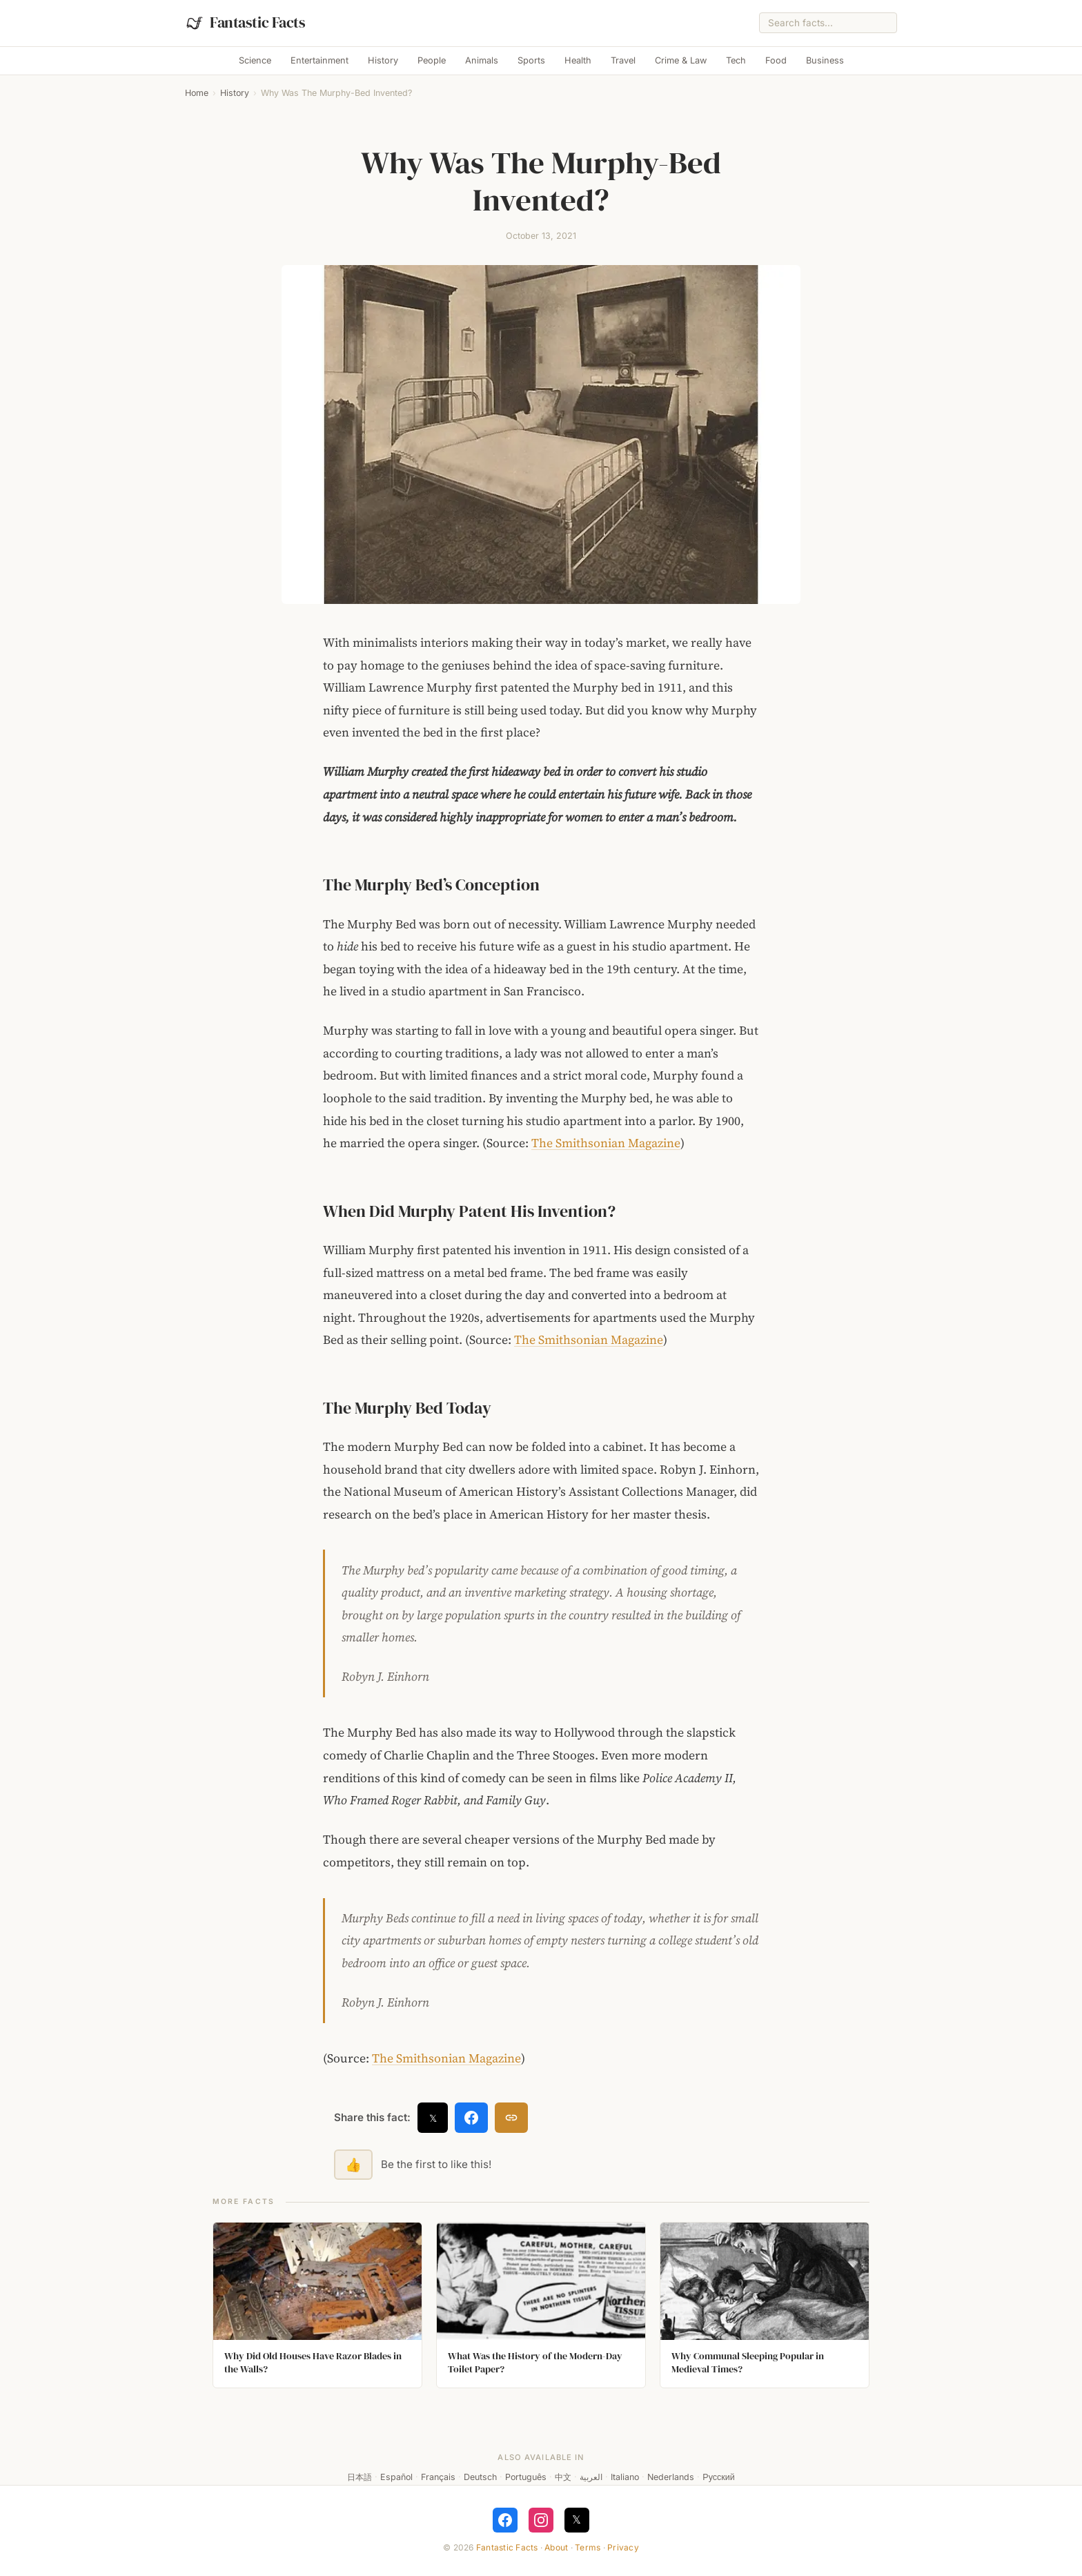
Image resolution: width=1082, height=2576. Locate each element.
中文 (563, 2477)
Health (577, 60)
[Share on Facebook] (471, 2117)
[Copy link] (511, 2117)
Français (438, 2477)
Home (196, 93)
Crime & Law (681, 60)
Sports (531, 60)
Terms (587, 2547)
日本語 (359, 2477)
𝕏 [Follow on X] (576, 2519)
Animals (481, 60)
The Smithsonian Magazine (605, 1143)
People (431, 60)
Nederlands (670, 2477)
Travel (623, 60)
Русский (718, 2477)
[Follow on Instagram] (541, 2520)
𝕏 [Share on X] (433, 2118)
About (556, 2547)
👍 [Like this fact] (353, 2164)
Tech (736, 60)
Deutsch (480, 2477)
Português (526, 2477)
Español (396, 2477)
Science (255, 60)
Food (776, 60)
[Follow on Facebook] (505, 2520)
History (383, 60)
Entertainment (319, 60)
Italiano (625, 2477)
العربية (591, 2477)
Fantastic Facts (507, 2547)
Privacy (623, 2547)
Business (825, 60)
